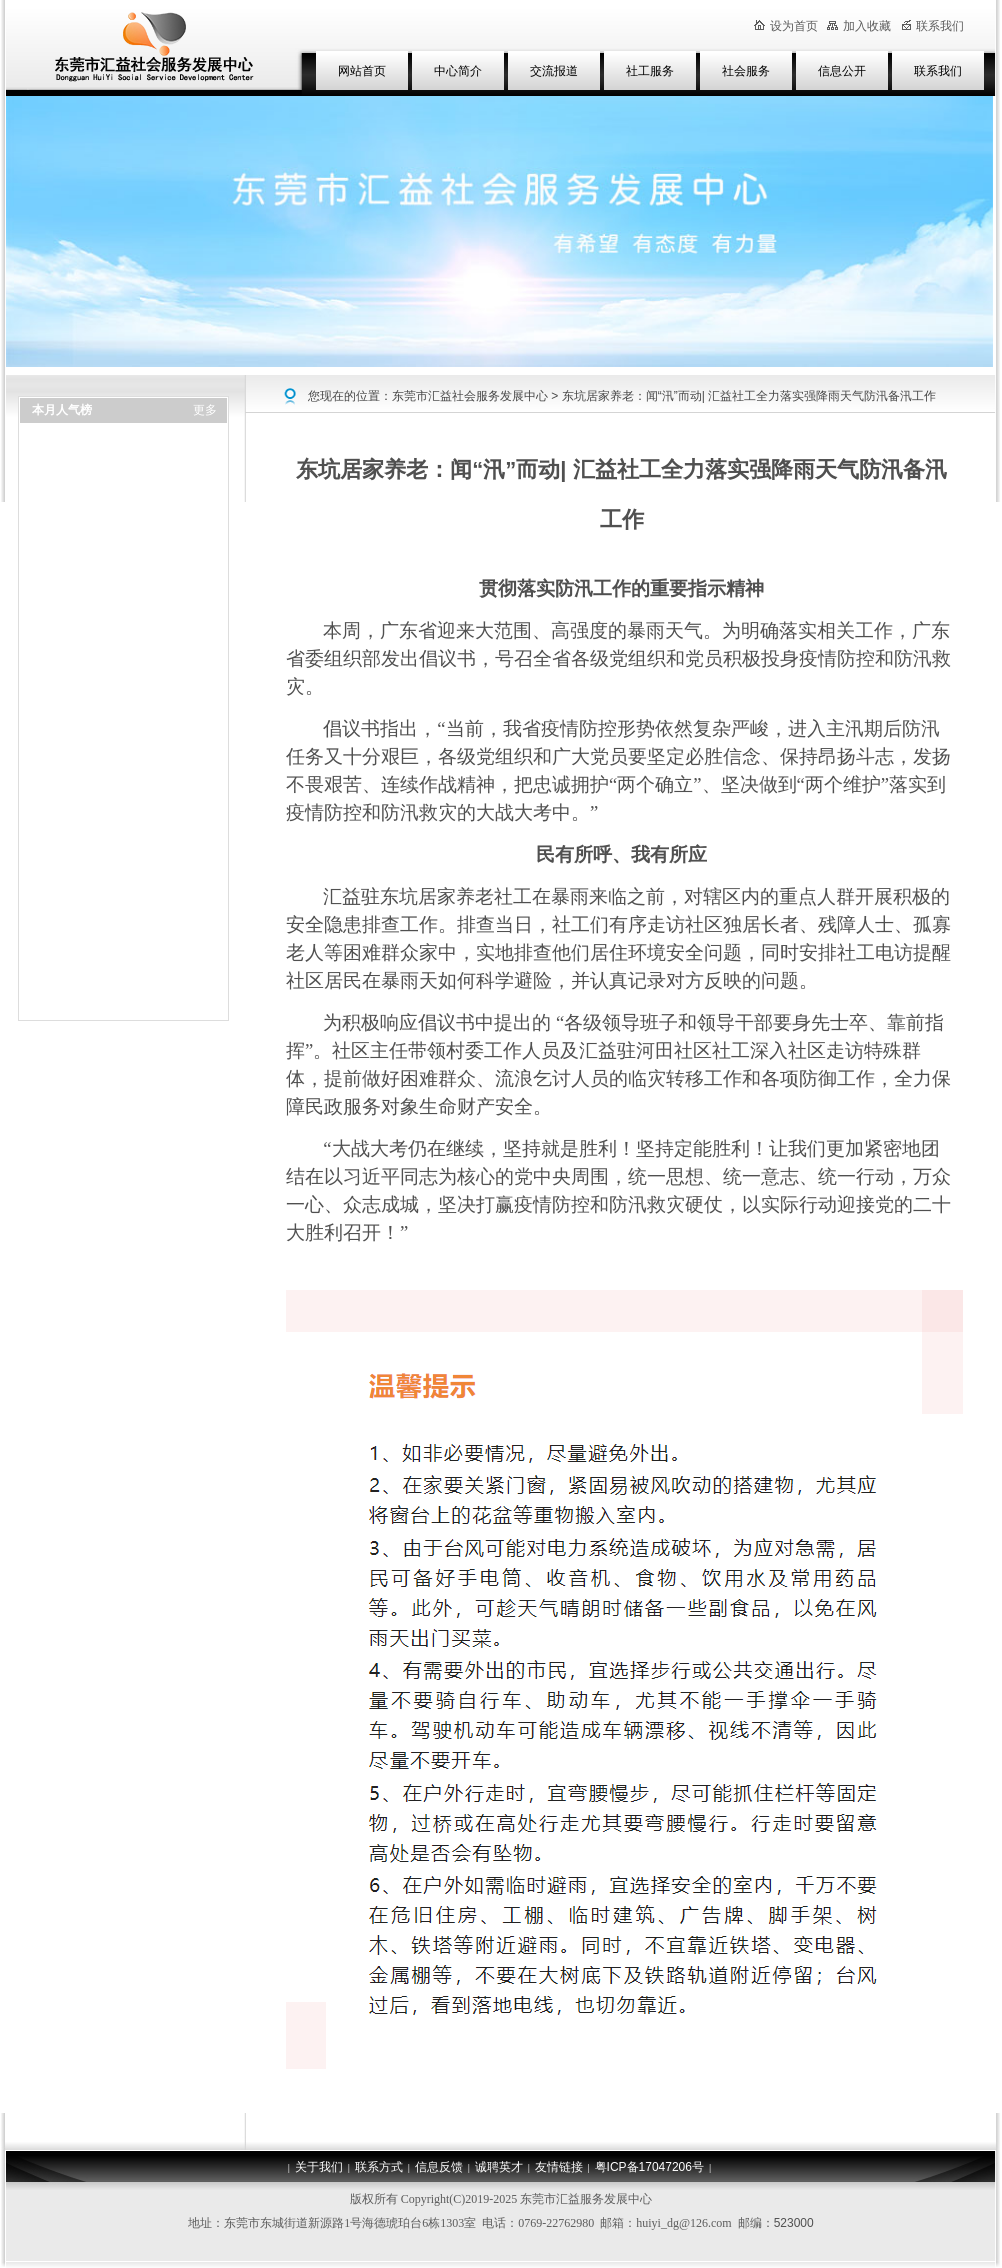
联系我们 (938, 71)
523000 (794, 2223)
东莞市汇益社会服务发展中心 (470, 396)
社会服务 (746, 71)
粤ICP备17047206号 (649, 2167)
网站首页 (362, 71)
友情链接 (559, 2167)
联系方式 (379, 2167)
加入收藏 (859, 26)
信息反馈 (439, 2167)
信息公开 (842, 71)
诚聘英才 (499, 2167)
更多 (205, 410)
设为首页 (786, 26)
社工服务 (650, 71)
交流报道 (554, 71)
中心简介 (458, 71)
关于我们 (319, 2167)
